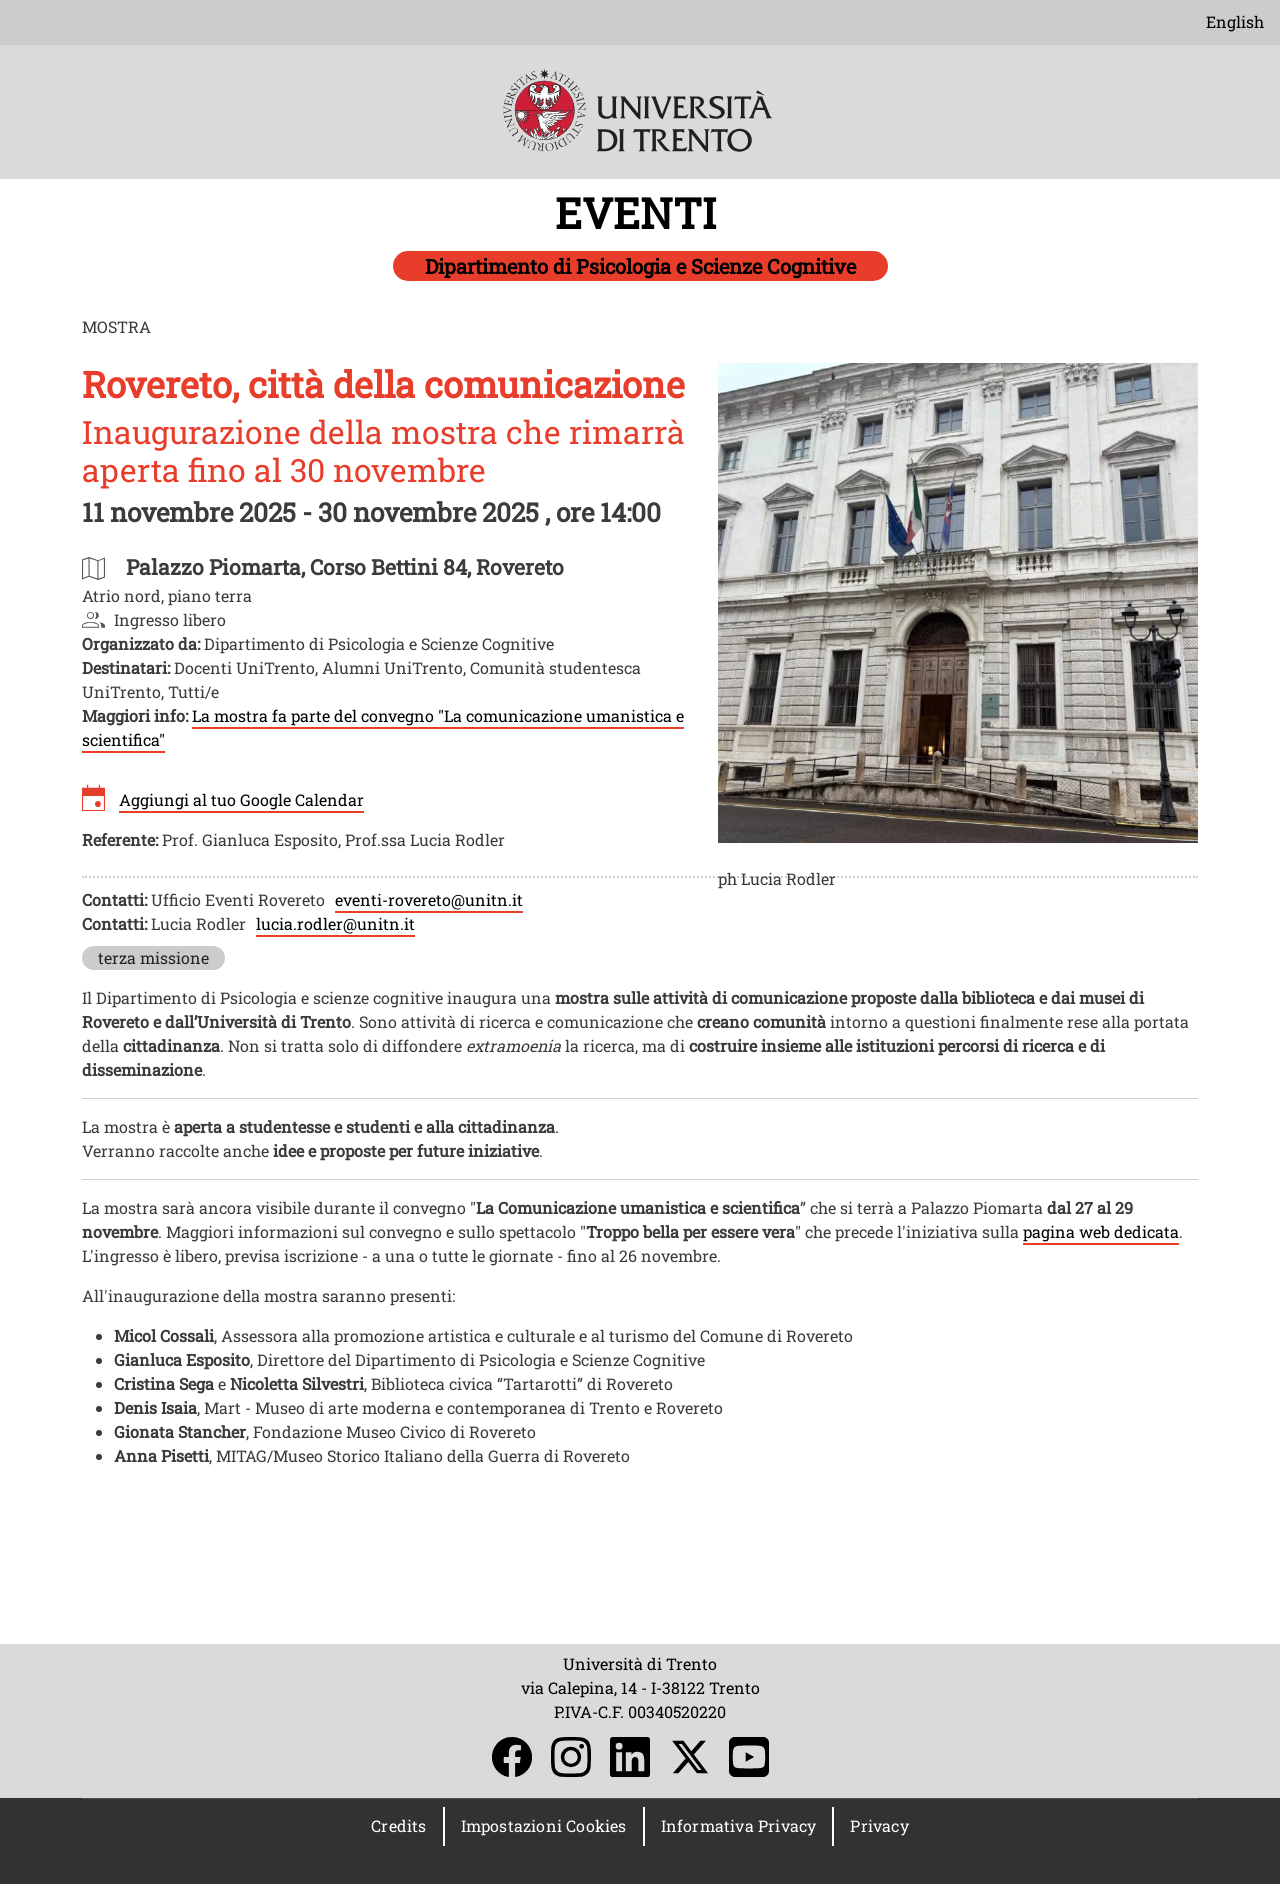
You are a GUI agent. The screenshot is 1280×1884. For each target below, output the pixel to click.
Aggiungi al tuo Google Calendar (241, 799)
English (1235, 21)
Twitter (690, 1757)
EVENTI (640, 212)
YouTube (749, 1757)
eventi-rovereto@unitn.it (429, 899)
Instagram (571, 1757)
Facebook (512, 1757)
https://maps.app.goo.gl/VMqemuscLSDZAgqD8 (345, 566)
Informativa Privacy (739, 1825)
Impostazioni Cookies (544, 1825)
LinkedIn (630, 1757)
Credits (398, 1825)
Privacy (879, 1825)
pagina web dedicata (1101, 1231)
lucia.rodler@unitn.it (335, 923)
